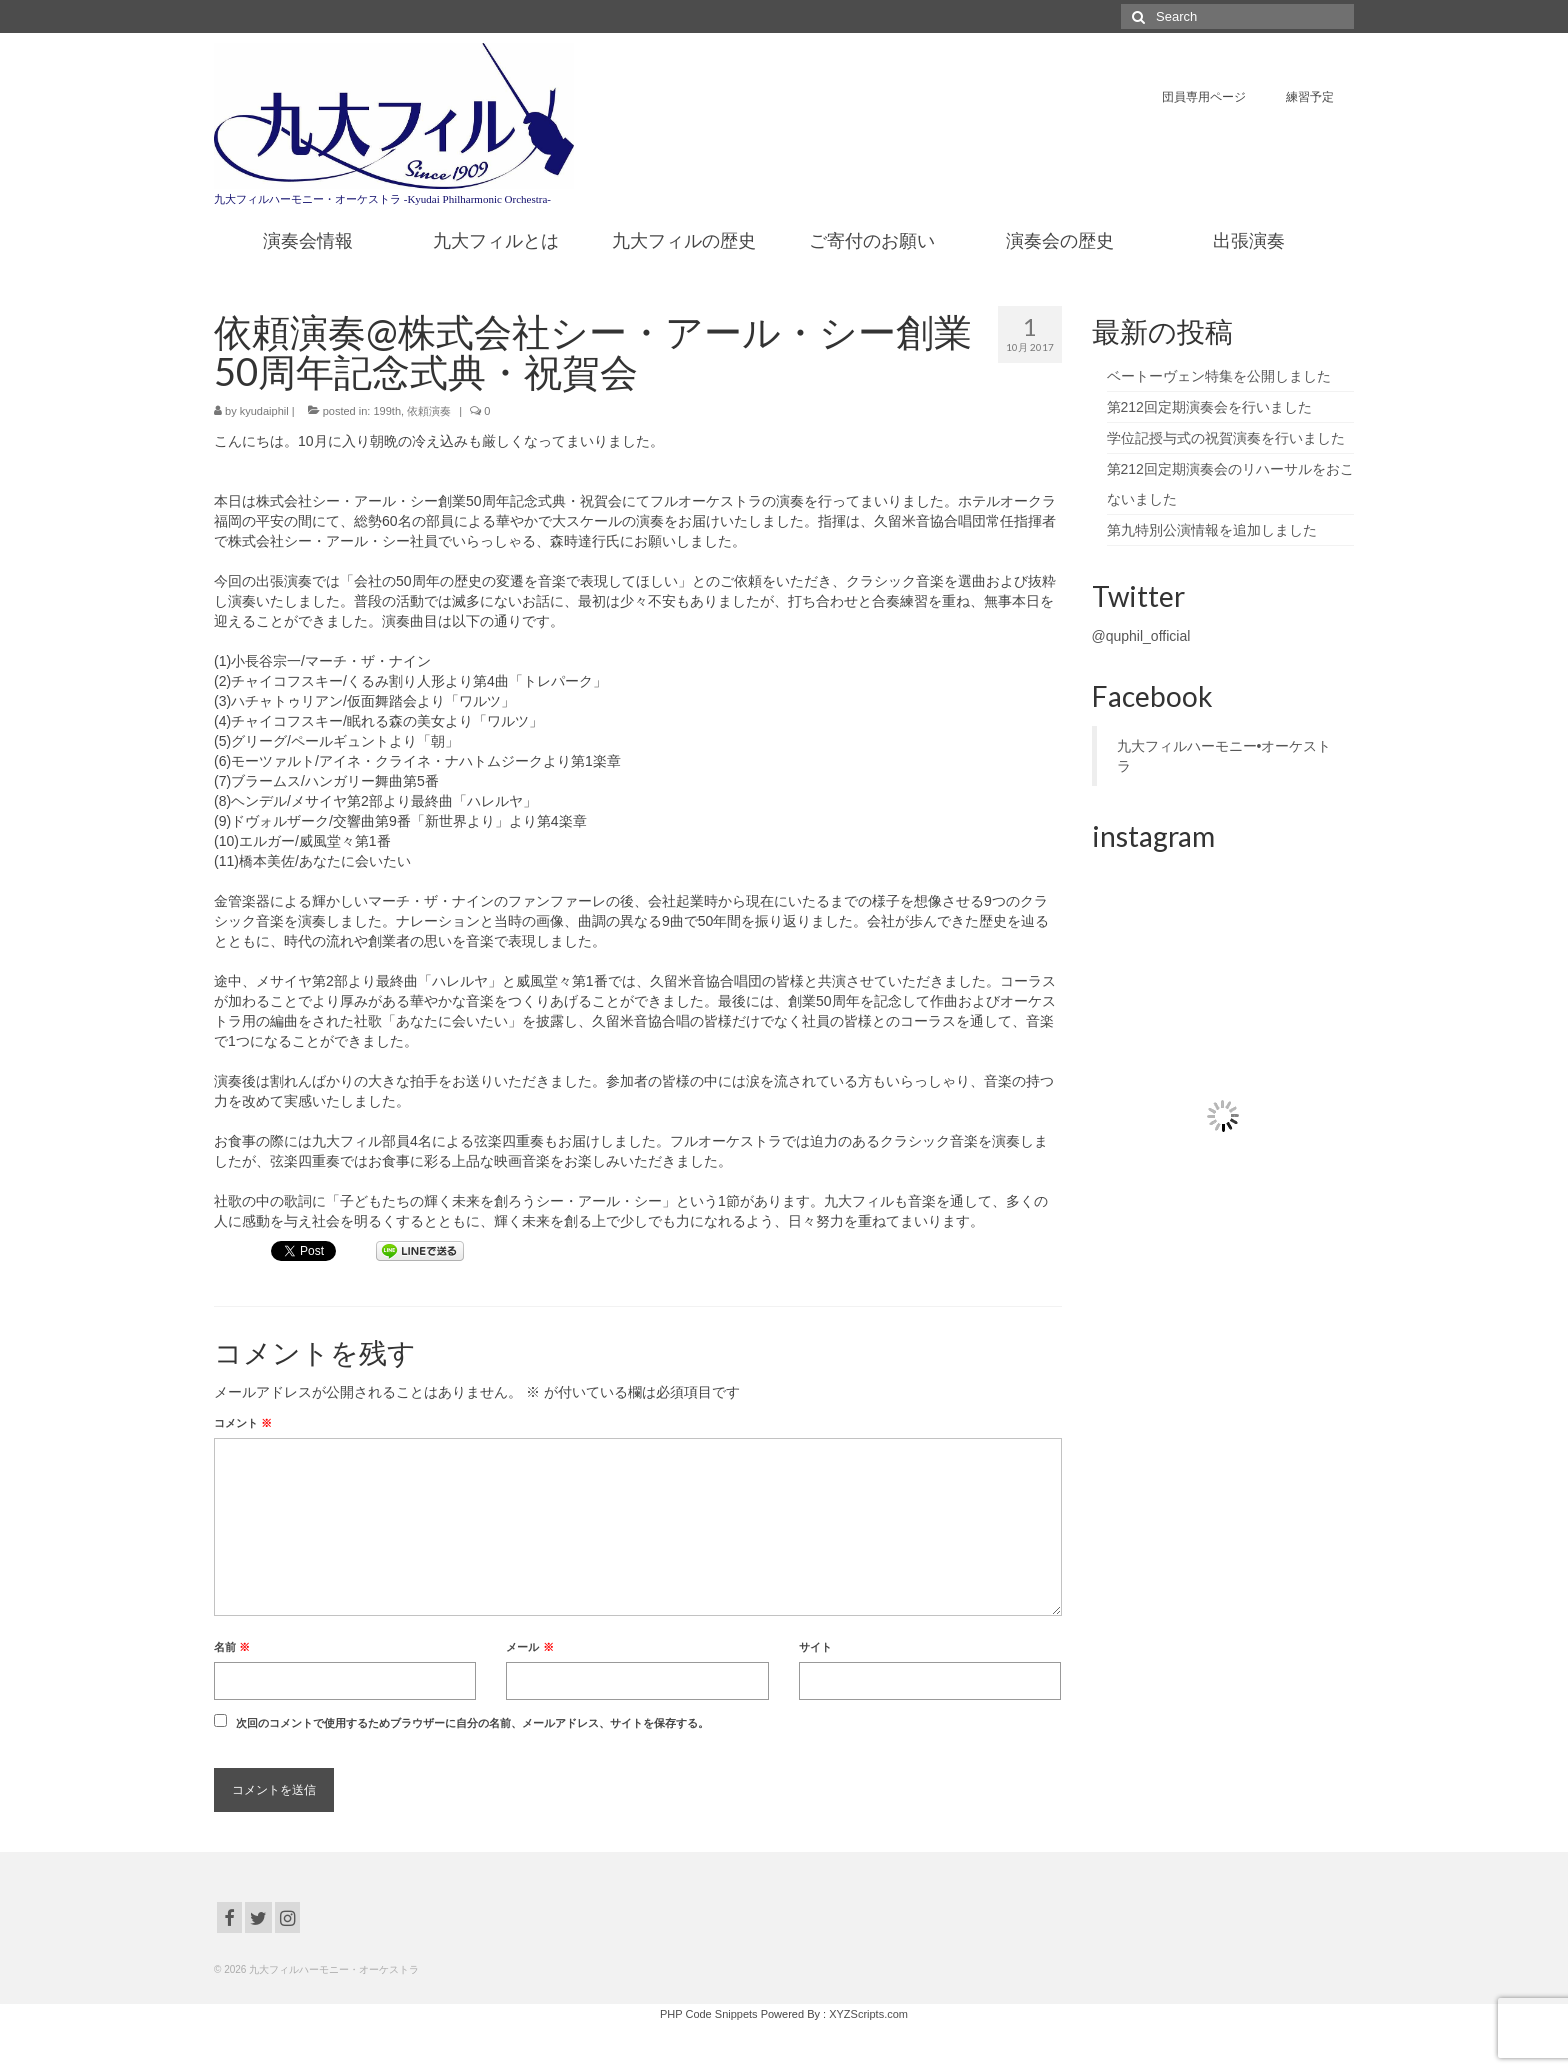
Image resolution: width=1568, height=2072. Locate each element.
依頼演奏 (429, 411)
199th (387, 411)
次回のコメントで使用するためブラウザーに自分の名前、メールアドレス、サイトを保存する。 (472, 1723)
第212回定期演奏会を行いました (1209, 407)
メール (529, 1647)
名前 (232, 1647)
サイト (815, 1647)
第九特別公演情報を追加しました (1212, 530)
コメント (243, 1423)
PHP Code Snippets (709, 2014)
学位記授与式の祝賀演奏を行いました (1226, 438)
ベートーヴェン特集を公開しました (1219, 376)
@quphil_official (1141, 636)
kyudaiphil (264, 411)
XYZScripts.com (868, 2014)
